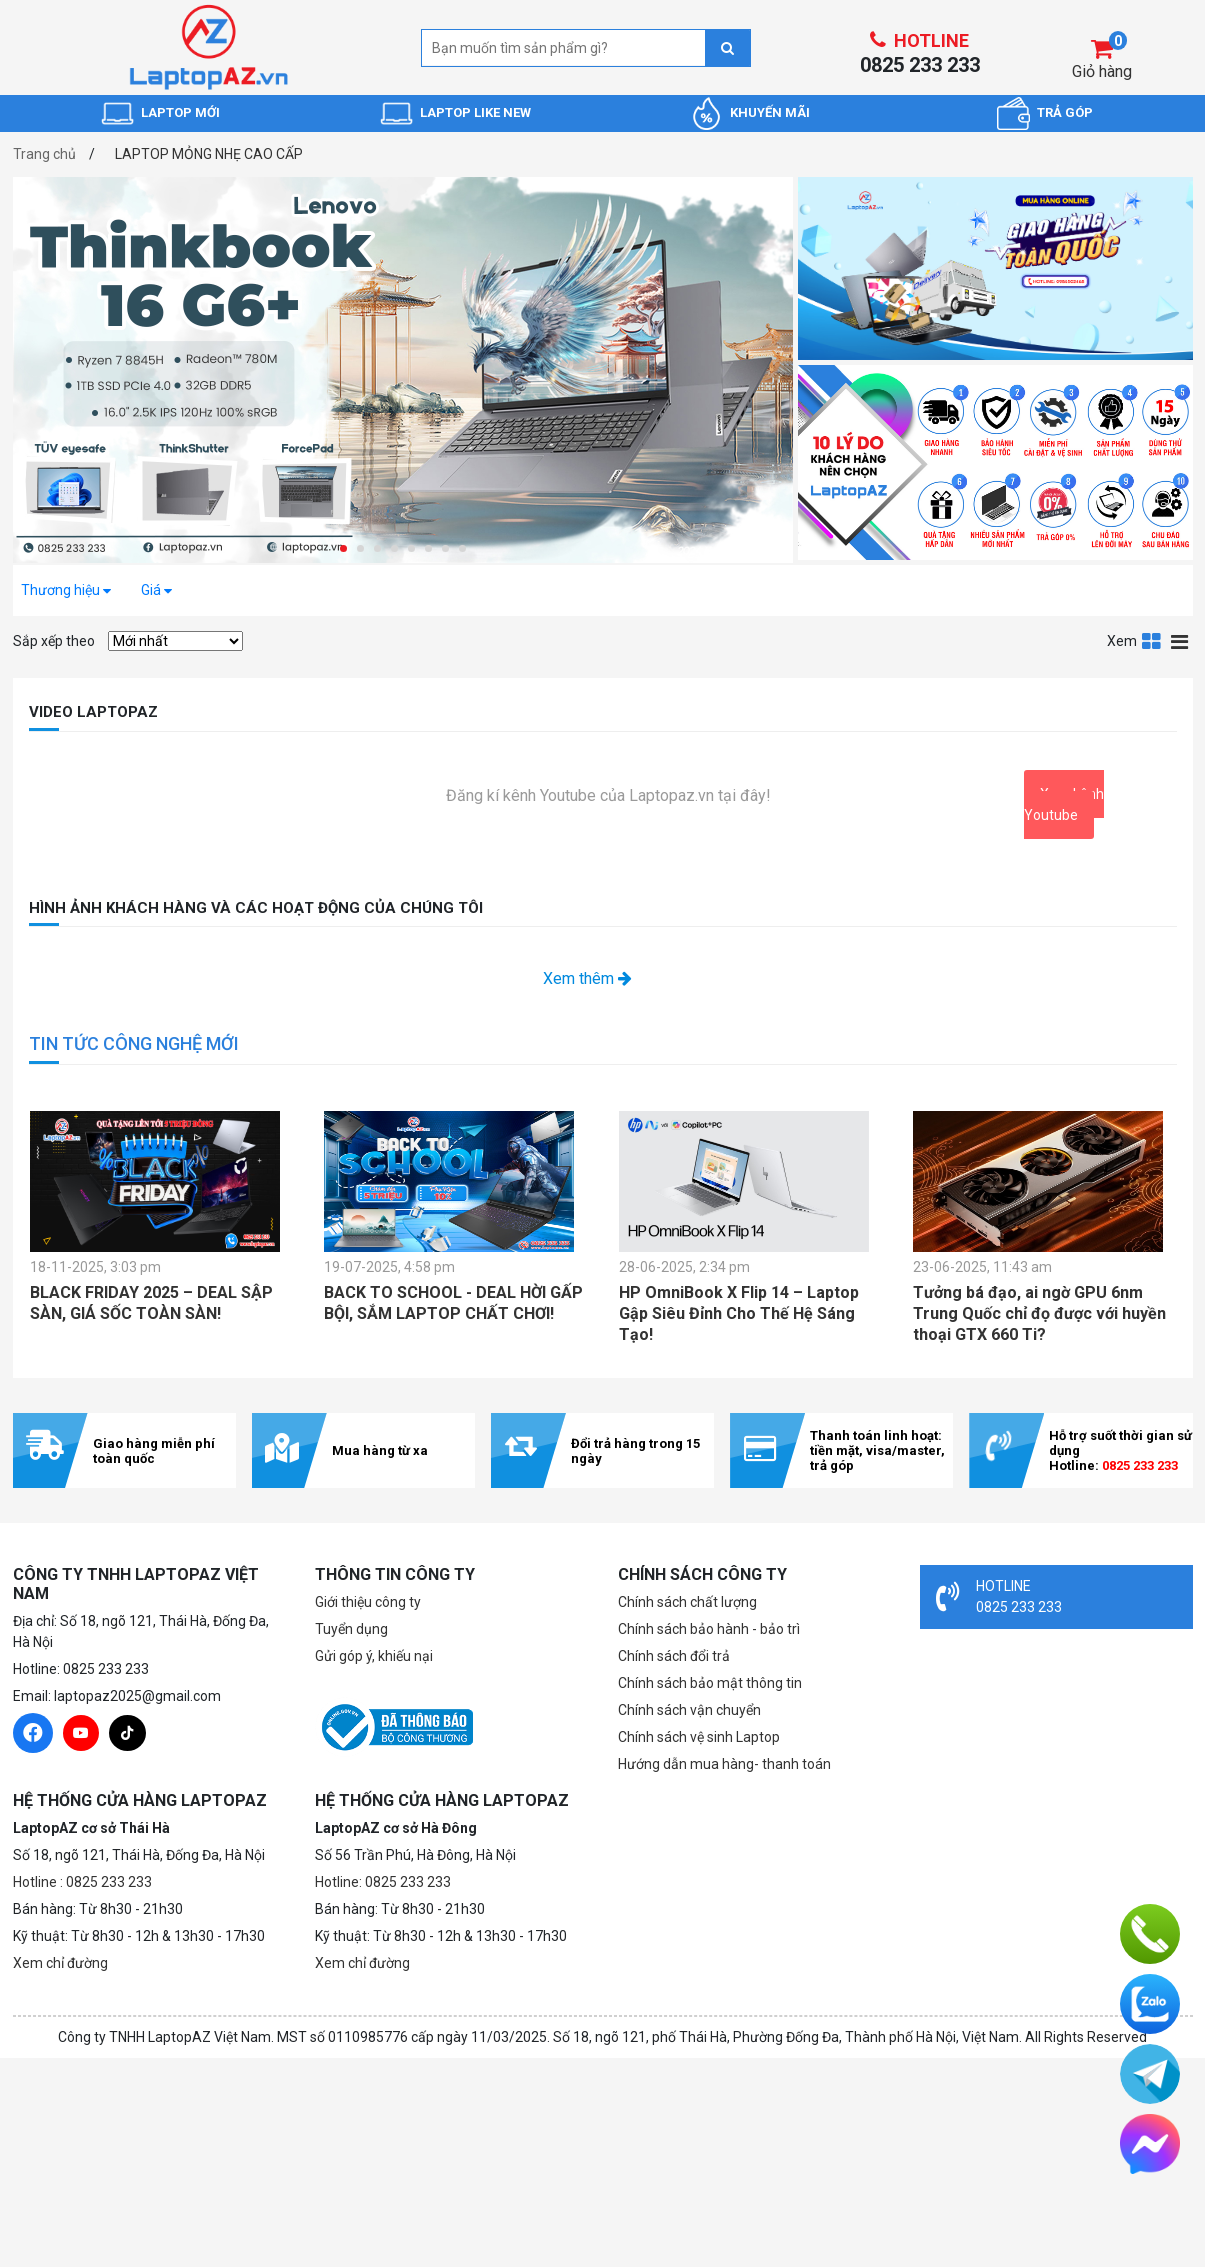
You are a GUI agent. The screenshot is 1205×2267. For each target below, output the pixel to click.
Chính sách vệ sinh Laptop (699, 1737)
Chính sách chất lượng (687, 1602)
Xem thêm (587, 978)
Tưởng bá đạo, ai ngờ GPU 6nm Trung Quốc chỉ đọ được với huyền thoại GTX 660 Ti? (1039, 1313)
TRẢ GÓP (1065, 112)
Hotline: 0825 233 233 (383, 1882)
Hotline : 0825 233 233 (82, 1882)
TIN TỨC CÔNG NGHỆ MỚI (134, 1043)
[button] (343, 548)
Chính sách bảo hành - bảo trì (709, 1629)
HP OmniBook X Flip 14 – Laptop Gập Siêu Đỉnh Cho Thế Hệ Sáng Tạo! (739, 1313)
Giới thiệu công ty (368, 1602)
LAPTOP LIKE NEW (475, 112)
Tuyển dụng (351, 1629)
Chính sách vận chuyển (689, 1710)
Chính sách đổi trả (674, 1656)
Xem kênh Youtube (1064, 804)
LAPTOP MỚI (180, 112)
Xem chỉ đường (60, 1963)
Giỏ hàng (1102, 71)
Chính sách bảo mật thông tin (710, 1683)
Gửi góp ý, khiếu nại (374, 1656)
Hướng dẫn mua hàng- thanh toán (724, 1764)
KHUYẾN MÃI (770, 112)
